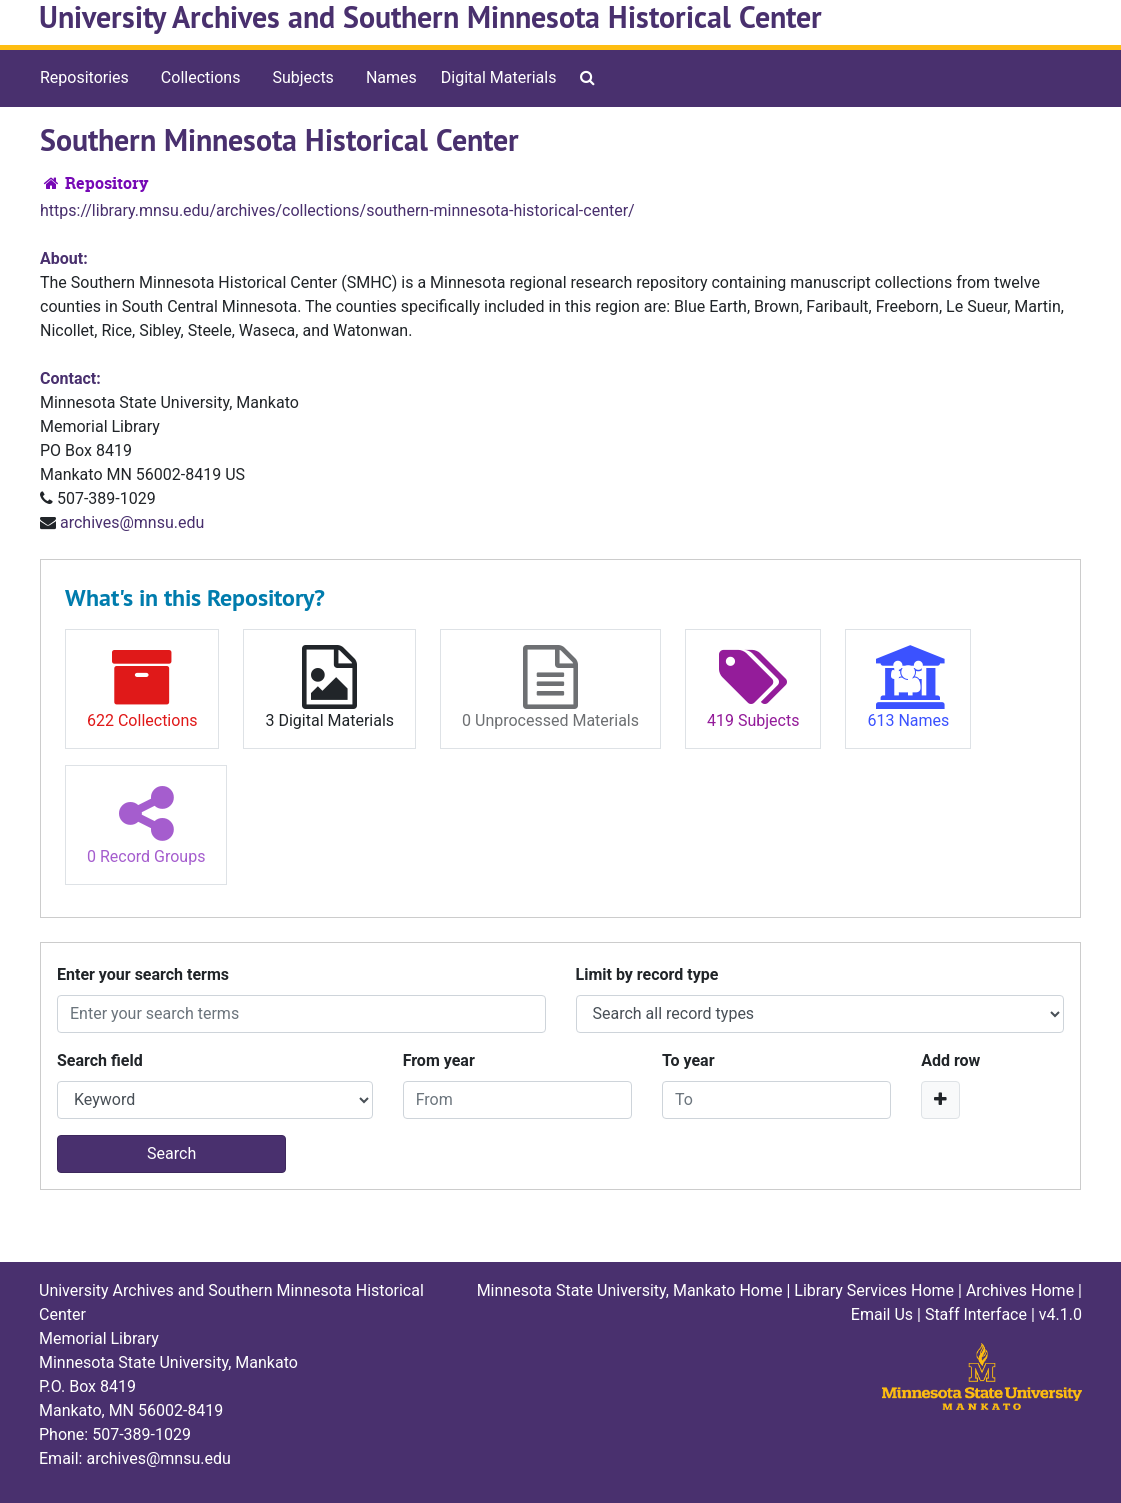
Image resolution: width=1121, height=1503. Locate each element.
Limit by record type (647, 974)
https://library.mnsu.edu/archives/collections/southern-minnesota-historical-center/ (337, 210)
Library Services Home (874, 1290)
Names (391, 77)
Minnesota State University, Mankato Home (630, 1290)
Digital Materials (499, 77)
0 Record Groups (146, 823)
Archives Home (1020, 1290)
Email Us (882, 1314)
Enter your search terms (143, 974)
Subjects (302, 77)
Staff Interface (976, 1314)
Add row (950, 1060)
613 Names (908, 687)
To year (688, 1060)
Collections (201, 77)
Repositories (84, 77)
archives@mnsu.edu (132, 522)
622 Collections (142, 687)
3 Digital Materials (329, 687)
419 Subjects (753, 687)
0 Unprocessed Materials (550, 687)
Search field (100, 1060)
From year (439, 1060)
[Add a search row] (940, 1100)
